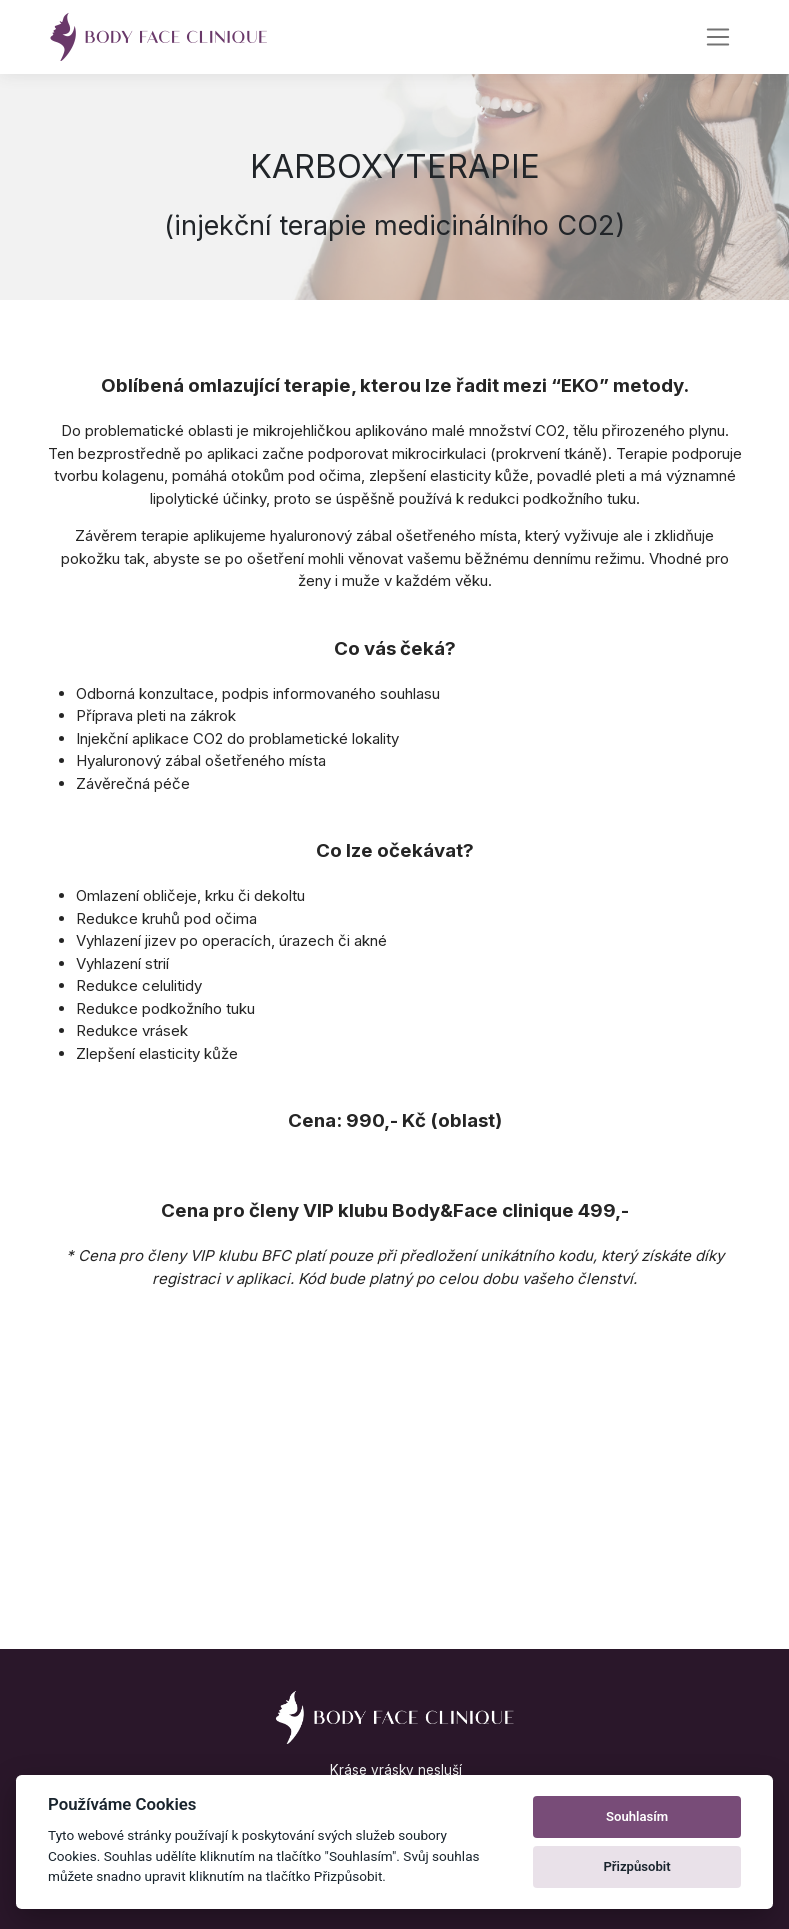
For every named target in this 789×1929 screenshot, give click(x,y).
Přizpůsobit (636, 1866)
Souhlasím (637, 1816)
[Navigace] (718, 37)
